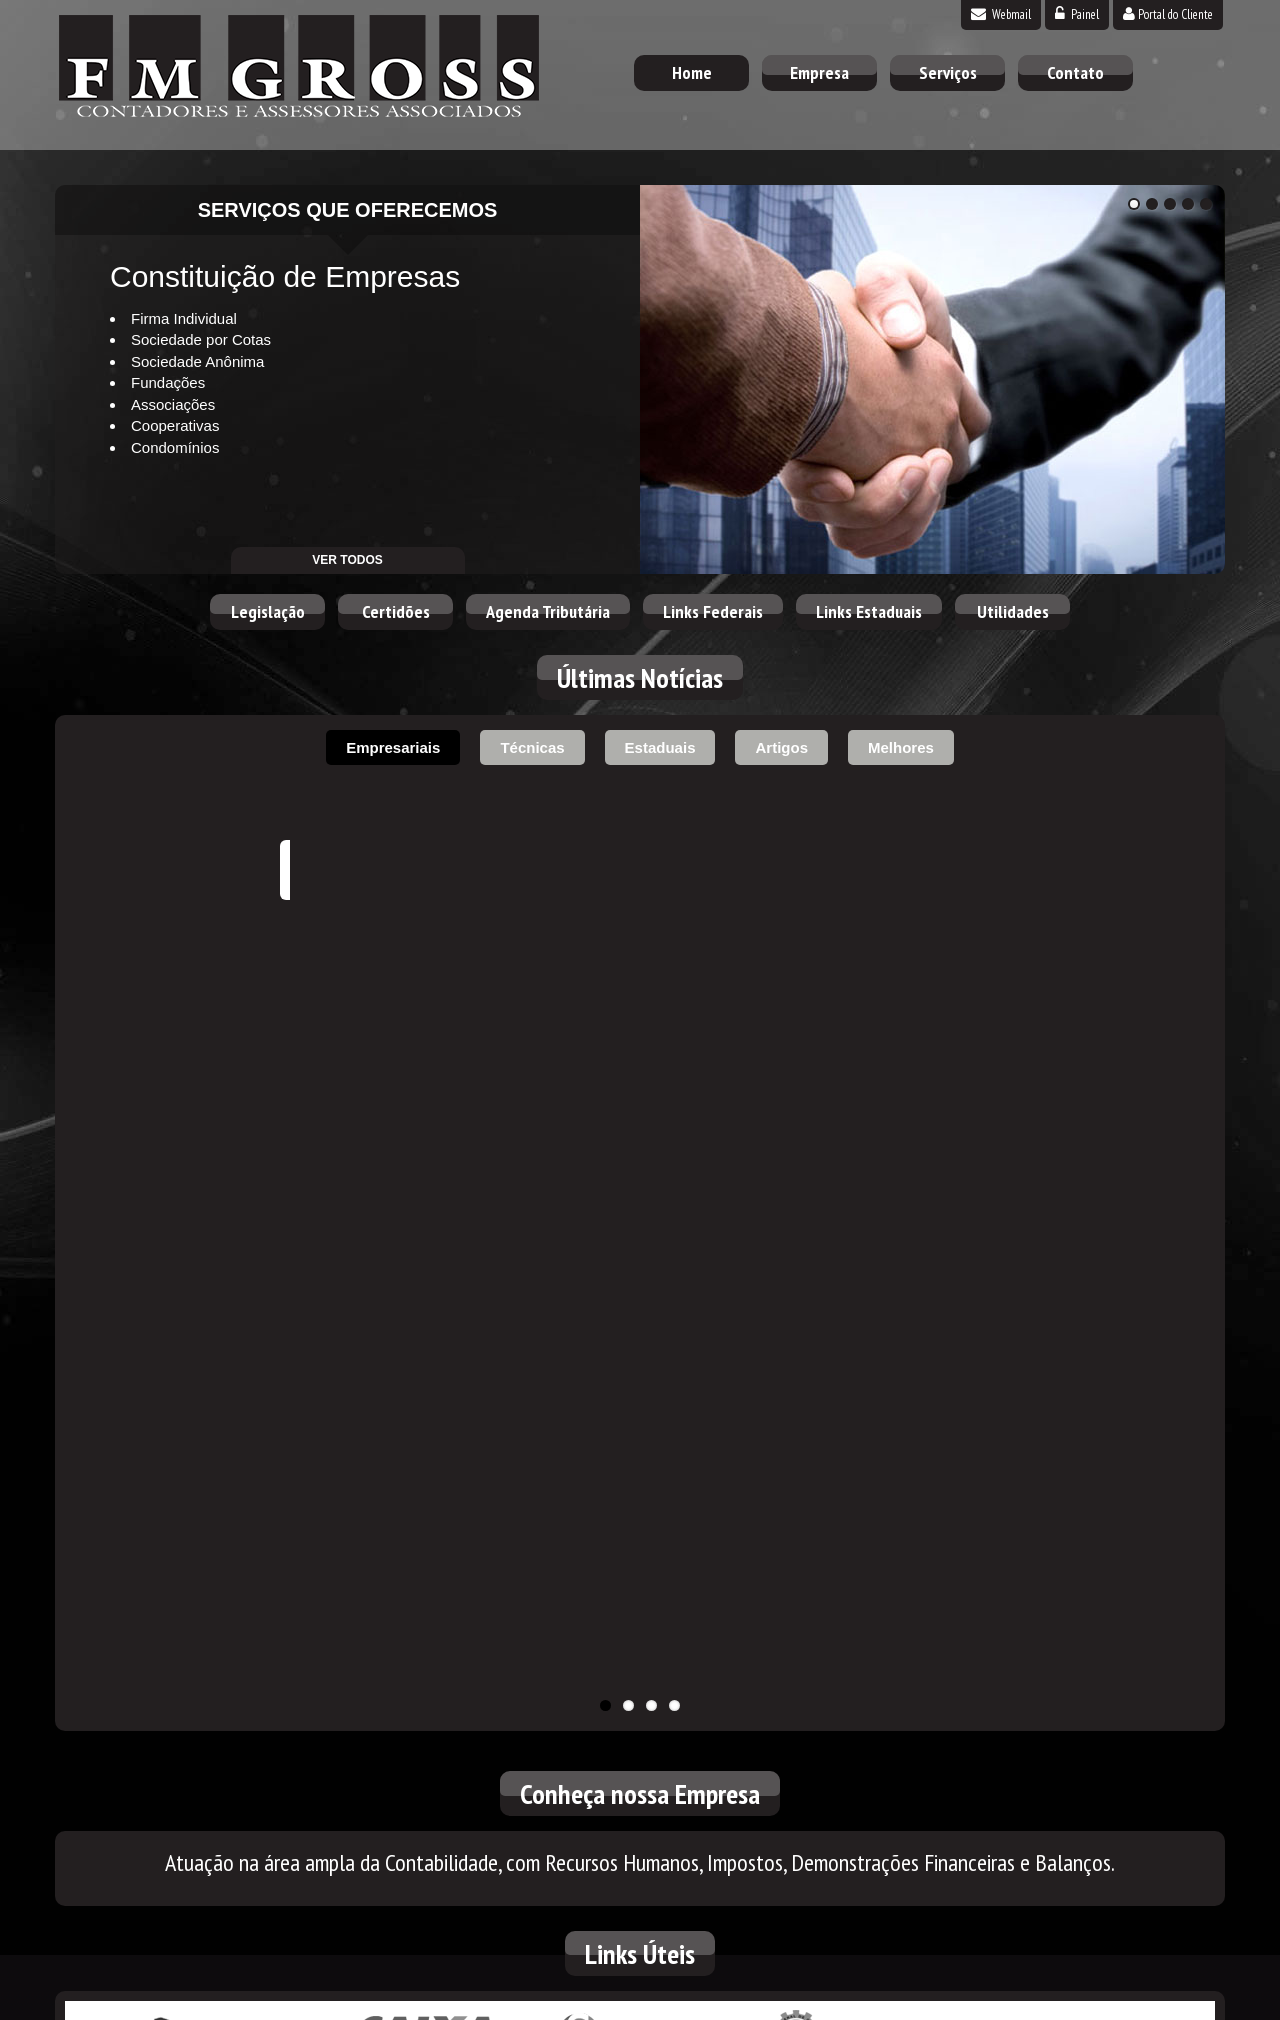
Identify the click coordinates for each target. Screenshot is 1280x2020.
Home (692, 72)
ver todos (347, 560)
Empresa (819, 72)
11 (605, 1013)
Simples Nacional (640, 1346)
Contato (1075, 72)
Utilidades (1013, 611)
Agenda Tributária (548, 611)
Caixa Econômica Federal (427, 1346)
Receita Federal (214, 1346)
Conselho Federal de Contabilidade (853, 1346)
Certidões (396, 611)
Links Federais (713, 611)
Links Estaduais (869, 611)
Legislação (268, 611)
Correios (1066, 1346)
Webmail (1001, 14)
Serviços (948, 72)
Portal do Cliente (1168, 14)
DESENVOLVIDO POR (1102, 1999)
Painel (1077, 14)
